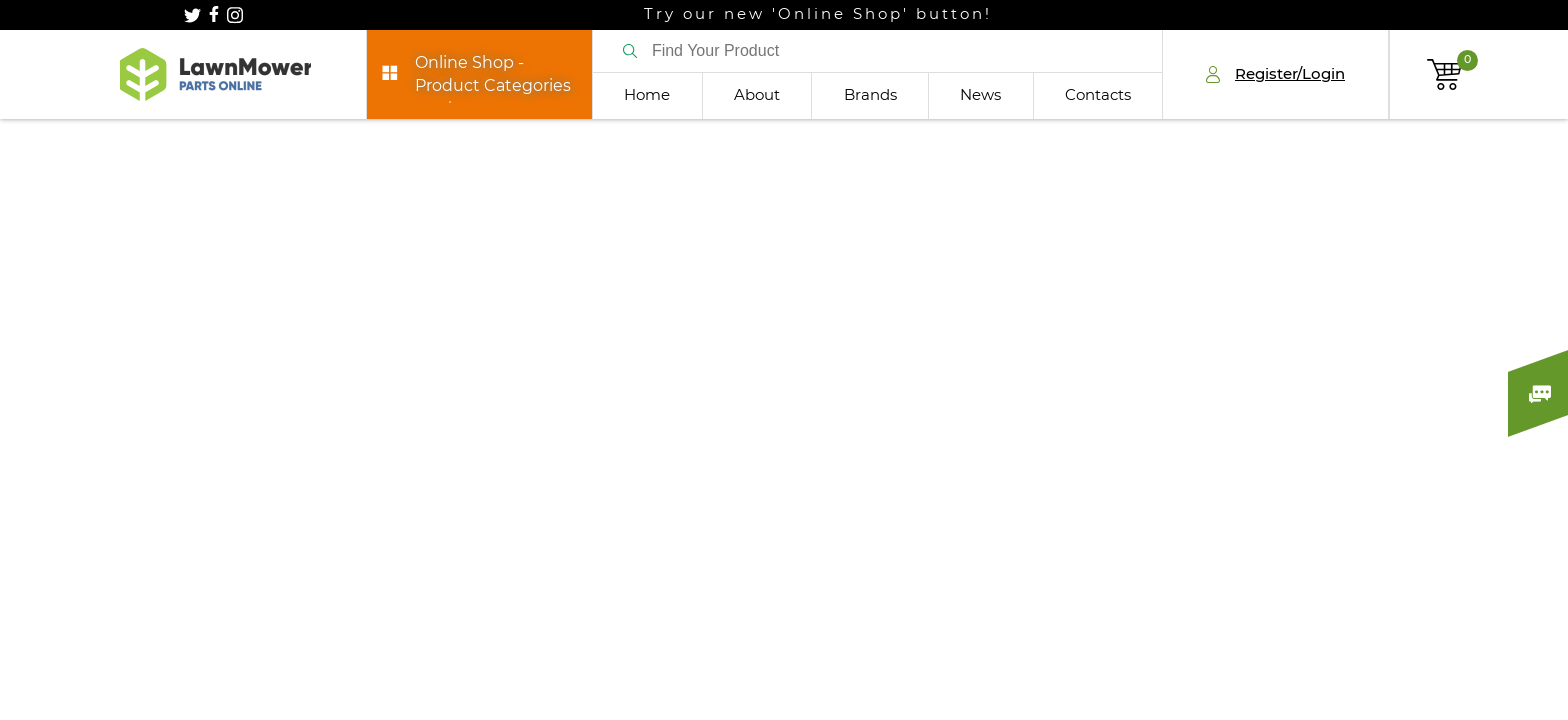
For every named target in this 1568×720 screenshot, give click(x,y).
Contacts (1098, 95)
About (757, 95)
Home (647, 95)
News (980, 95)
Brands (870, 95)
